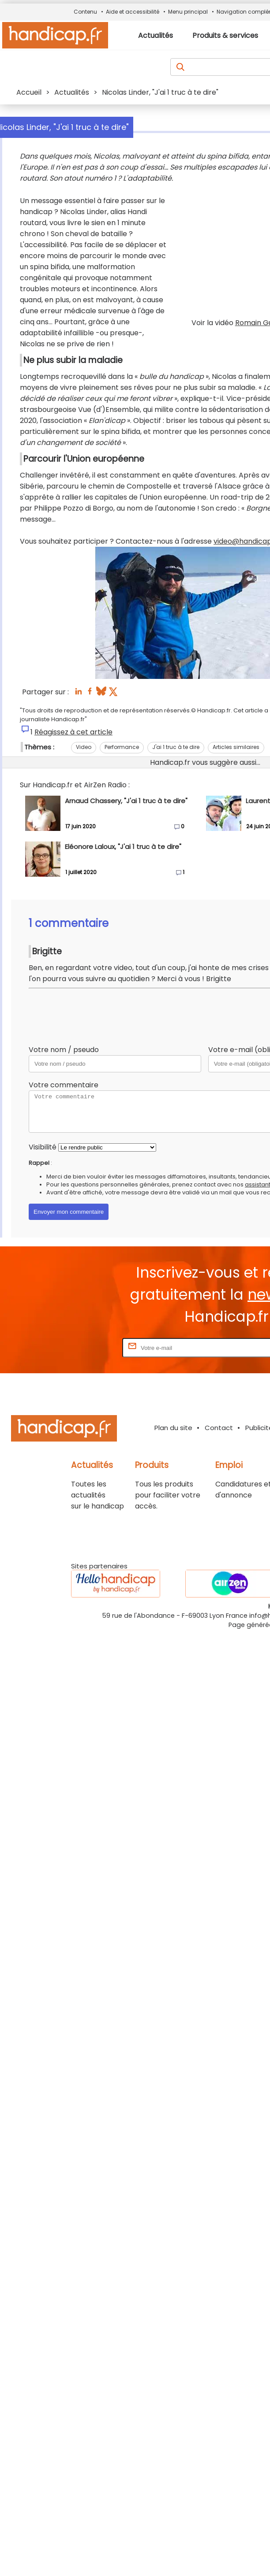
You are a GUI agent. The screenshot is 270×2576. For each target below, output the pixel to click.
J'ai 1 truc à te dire (175, 747)
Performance (122, 747)
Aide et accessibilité (132, 11)
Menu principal (188, 11)
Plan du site (173, 1427)
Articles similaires (236, 747)
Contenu (85, 11)
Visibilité (42, 1147)
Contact (219, 1427)
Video (83, 747)
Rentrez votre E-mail (85, 1347)
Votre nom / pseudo (64, 1050)
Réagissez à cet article (73, 732)
